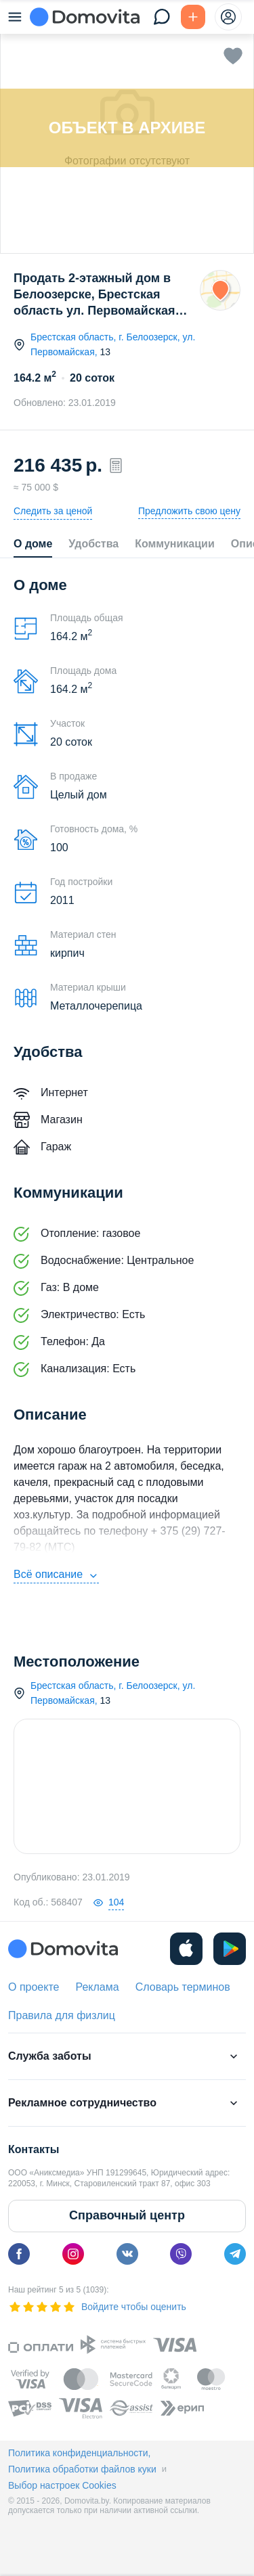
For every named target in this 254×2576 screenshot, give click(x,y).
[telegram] (235, 2254)
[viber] (181, 2254)
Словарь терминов (182, 1987)
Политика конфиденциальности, (79, 2452)
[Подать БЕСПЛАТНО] (193, 17)
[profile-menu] (228, 16)
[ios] (186, 1949)
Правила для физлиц (61, 2015)
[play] (229, 1949)
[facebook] (19, 2254)
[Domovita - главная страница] (85, 17)
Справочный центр (127, 2215)
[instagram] (73, 2254)
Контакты (33, 2149)
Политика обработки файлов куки (82, 2469)
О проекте (33, 1987)
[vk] (127, 2254)
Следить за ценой (53, 510)
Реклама (97, 1987)
